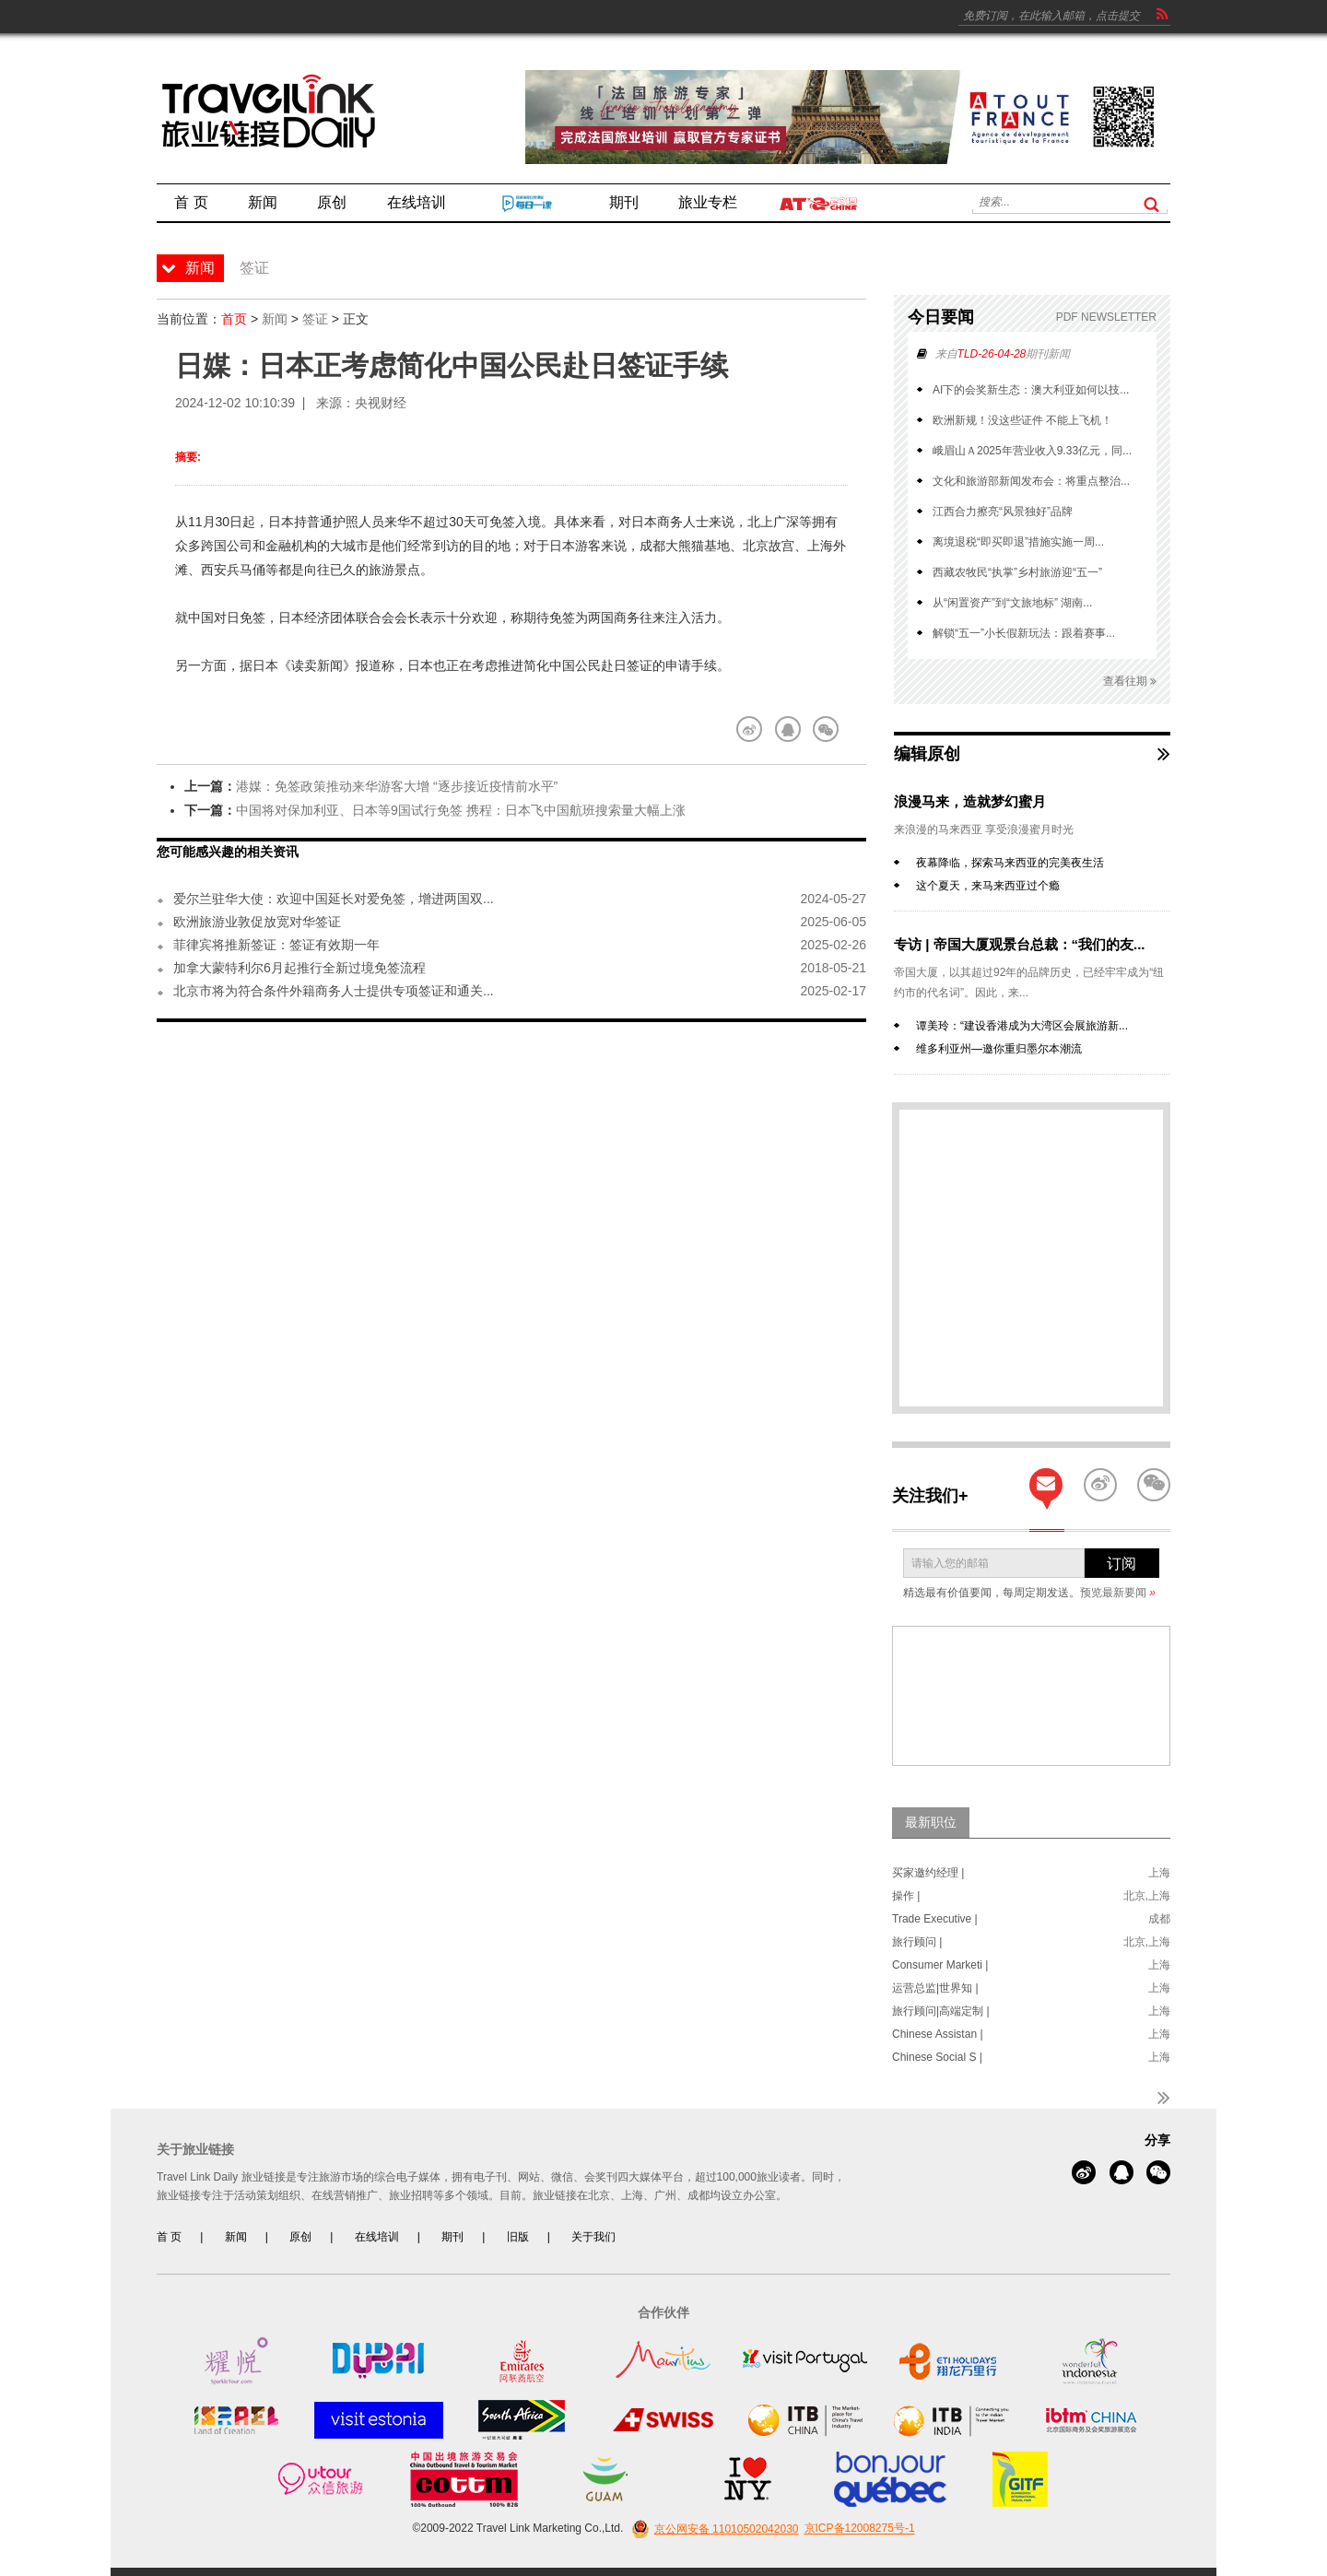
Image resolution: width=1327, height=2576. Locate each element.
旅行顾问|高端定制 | (941, 2011)
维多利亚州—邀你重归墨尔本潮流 (999, 1048)
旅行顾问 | (917, 1941)
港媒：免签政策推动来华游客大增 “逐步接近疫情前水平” (397, 786)
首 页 (169, 2236)
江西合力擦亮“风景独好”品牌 (1003, 511)
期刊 (452, 2236)
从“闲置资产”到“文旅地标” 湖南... (1012, 602)
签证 (315, 319)
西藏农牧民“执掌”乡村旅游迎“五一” (1017, 572)
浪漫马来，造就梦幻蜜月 (970, 801)
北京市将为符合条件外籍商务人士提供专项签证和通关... (333, 990)
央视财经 (380, 402)
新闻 (275, 319)
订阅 (1121, 1563)
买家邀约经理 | (928, 1872)
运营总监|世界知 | (935, 1988)
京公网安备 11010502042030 (713, 2529)
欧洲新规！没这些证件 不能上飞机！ (1022, 420)
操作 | (906, 1895)
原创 (300, 2236)
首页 (234, 319)
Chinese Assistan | (937, 2034)
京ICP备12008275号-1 (859, 2529)
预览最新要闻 (1118, 1592)
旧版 (518, 2236)
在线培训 (377, 2236)
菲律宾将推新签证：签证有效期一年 (276, 944)
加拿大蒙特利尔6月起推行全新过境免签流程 (299, 967)
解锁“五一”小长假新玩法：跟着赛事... (1024, 633)
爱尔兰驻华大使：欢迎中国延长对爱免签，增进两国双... (333, 898)
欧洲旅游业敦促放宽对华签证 (257, 921)
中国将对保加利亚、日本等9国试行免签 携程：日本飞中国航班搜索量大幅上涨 (461, 810)
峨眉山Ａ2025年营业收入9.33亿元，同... (1032, 450)
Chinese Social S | (937, 2057)
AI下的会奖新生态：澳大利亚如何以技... (1031, 389)
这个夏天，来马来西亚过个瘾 (988, 885)
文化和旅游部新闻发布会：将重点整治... (1031, 481)
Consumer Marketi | (940, 1964)
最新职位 (931, 1822)
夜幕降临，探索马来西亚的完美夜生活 (1010, 862)
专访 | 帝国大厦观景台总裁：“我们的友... (1019, 944)
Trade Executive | (935, 1918)
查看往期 (1130, 681)
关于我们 (593, 2236)
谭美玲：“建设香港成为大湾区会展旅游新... (1022, 1025)
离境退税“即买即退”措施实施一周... (1018, 541)
